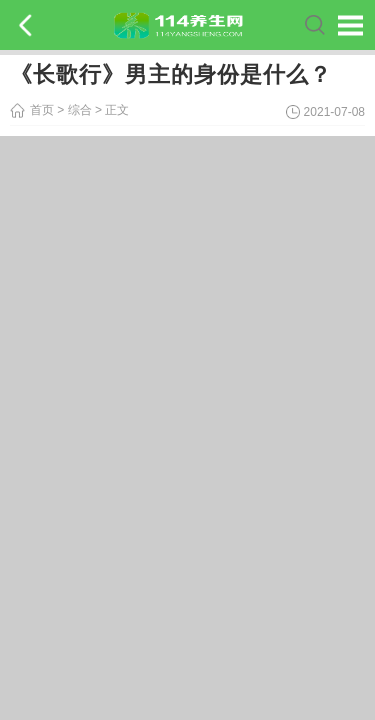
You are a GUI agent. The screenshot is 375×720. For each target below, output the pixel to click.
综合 (80, 110)
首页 (42, 110)
